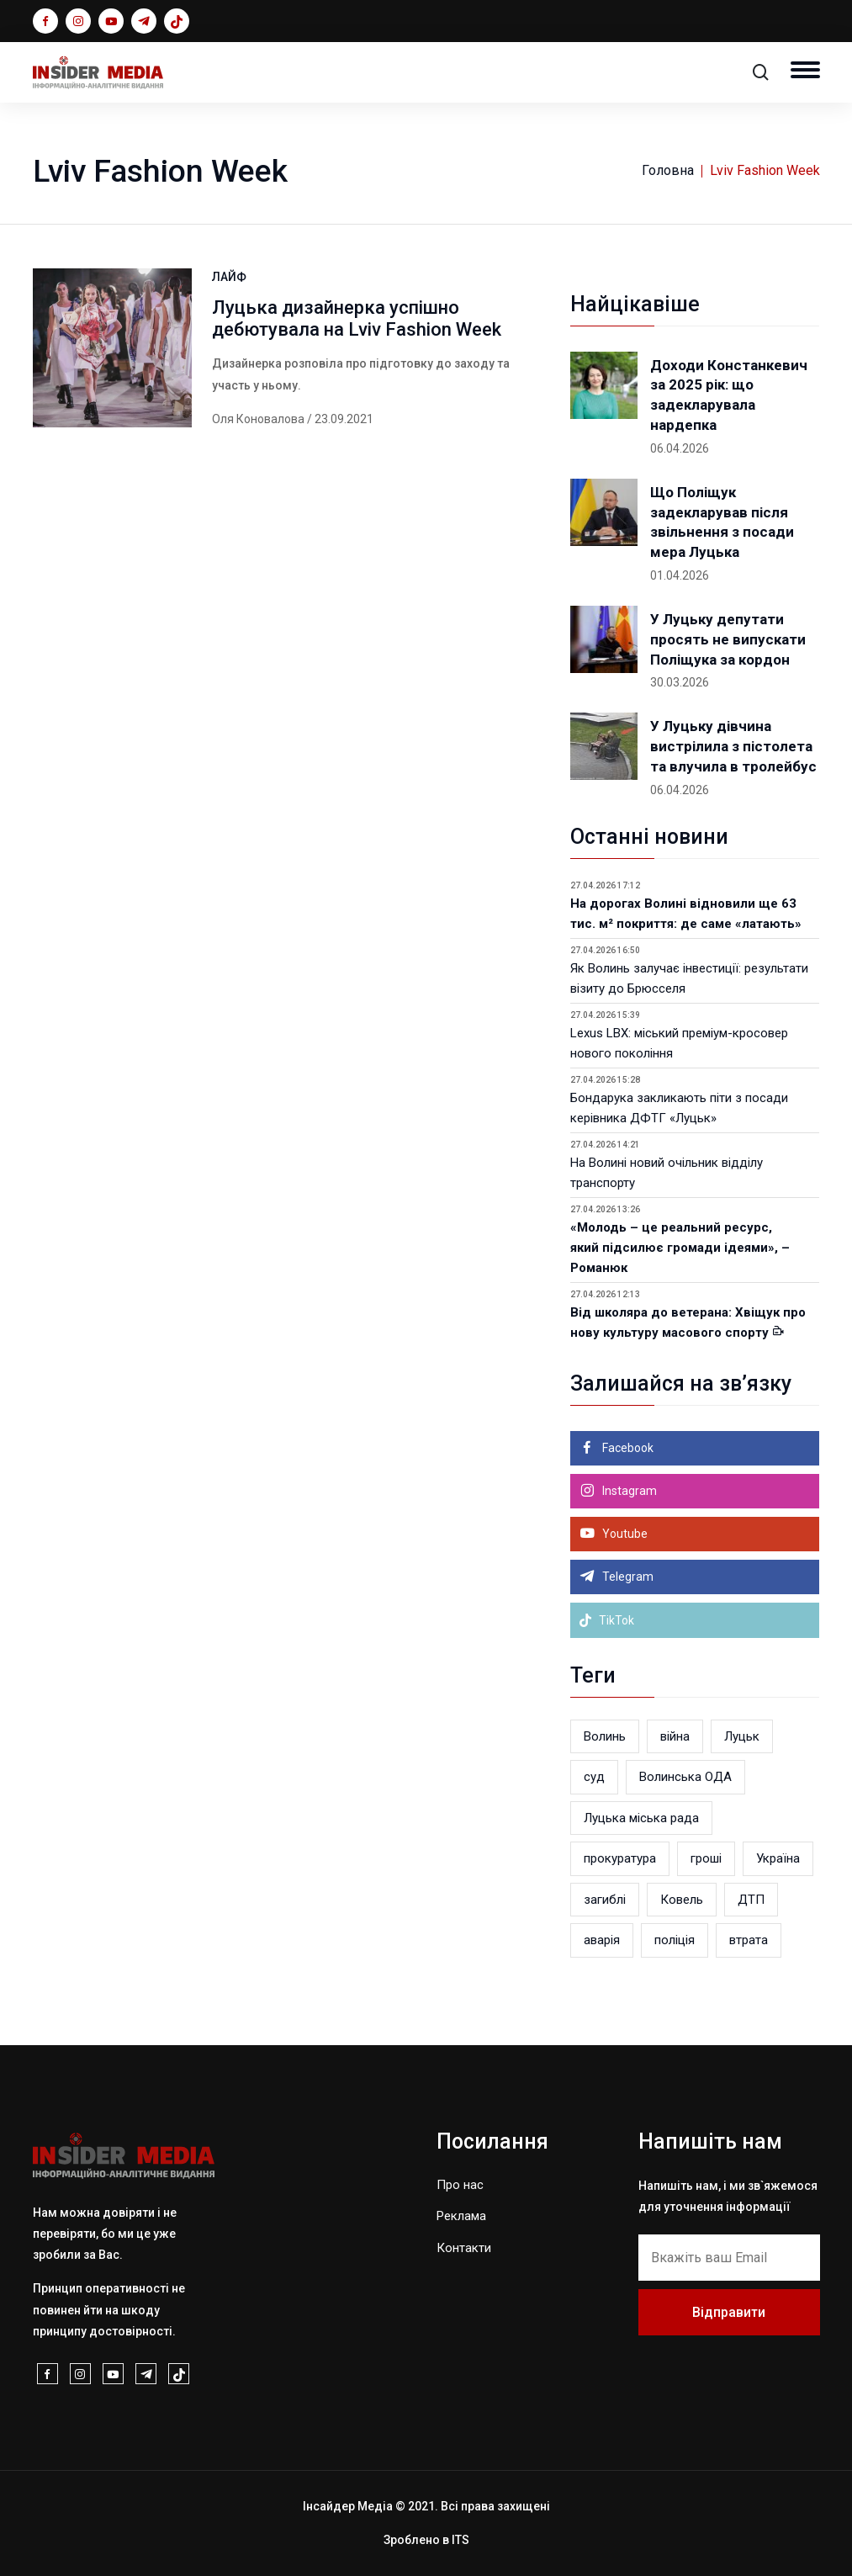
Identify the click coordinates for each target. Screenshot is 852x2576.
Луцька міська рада (641, 1818)
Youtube (624, 1533)
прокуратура (620, 1858)
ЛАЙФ (229, 277)
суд (594, 1776)
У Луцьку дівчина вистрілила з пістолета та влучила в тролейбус (733, 746)
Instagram (628, 1490)
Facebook (627, 1448)
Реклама (461, 2216)
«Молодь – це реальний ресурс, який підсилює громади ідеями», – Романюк (680, 1247)
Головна (668, 170)
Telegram (627, 1576)
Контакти (464, 2247)
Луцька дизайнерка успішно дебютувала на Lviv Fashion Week (356, 318)
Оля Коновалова (258, 419)
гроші (706, 1858)
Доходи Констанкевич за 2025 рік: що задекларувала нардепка (728, 395)
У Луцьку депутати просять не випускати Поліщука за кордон (728, 639)
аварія (602, 1940)
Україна (778, 1858)
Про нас (460, 2184)
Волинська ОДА (685, 1776)
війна (675, 1736)
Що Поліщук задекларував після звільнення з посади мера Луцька (722, 522)
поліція (674, 1940)
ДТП (751, 1899)
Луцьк (741, 1736)
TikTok (606, 1620)
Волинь (605, 1736)
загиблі (605, 1899)
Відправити (728, 2312)
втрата (748, 1940)
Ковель (681, 1899)
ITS (460, 2540)
